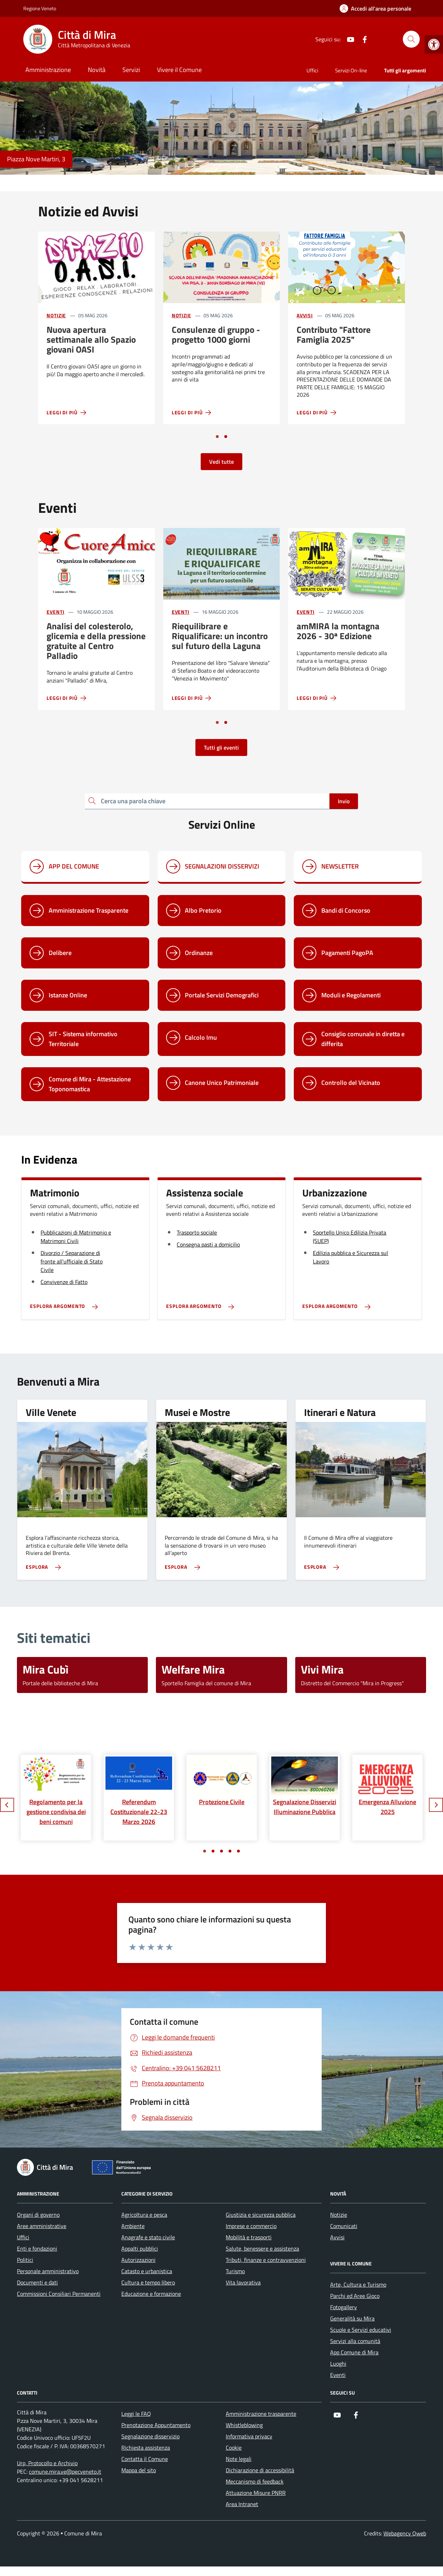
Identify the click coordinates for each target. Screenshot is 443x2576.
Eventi (55, 612)
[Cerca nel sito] (411, 39)
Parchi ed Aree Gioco (355, 2296)
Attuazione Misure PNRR (256, 2492)
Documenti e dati (37, 2282)
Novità (96, 69)
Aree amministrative (41, 2226)
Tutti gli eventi (221, 747)
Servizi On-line (351, 70)
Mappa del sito (138, 2470)
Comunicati (343, 2226)
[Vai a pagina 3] (221, 1851)
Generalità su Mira (352, 2318)
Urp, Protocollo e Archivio (47, 2463)
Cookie (234, 2447)
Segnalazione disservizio (150, 2436)
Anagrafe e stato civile (148, 2237)
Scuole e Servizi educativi (360, 2329)
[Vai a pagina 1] (217, 436)
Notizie (56, 315)
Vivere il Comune (179, 69)
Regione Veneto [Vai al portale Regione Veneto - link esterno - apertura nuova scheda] (39, 8)
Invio (344, 801)
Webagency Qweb (404, 2533)
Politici (25, 2260)
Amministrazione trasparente (261, 2413)
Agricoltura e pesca (144, 2214)
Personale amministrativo (48, 2271)
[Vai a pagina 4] (230, 1851)
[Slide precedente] (7, 1805)
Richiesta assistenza (145, 2447)
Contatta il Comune (144, 2459)
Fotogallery (343, 2307)
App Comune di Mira (354, 2352)
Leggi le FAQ (136, 2413)
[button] (434, 44)
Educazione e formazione (151, 2293)
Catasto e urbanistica (146, 2271)
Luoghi (338, 2363)
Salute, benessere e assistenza (262, 2248)
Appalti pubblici (139, 2248)
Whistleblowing (244, 2425)
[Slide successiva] (436, 1805)
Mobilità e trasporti (249, 2237)
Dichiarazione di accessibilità (260, 2470)
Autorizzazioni (138, 2260)
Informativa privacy (249, 2436)
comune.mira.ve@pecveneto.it (65, 2471)
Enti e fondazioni (37, 2248)
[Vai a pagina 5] (238, 1851)
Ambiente (133, 2226)
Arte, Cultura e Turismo (358, 2284)
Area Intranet (242, 2504)
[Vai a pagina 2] (225, 436)
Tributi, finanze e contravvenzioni (266, 2260)
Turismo (235, 2271)
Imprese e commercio (251, 2226)
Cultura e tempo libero (148, 2282)
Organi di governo (38, 2214)
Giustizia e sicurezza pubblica (261, 2214)
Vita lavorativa (243, 2282)
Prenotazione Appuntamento (155, 2425)
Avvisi (304, 315)
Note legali (238, 2459)
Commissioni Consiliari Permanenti (59, 2293)
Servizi (131, 69)
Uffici (312, 70)
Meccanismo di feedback (255, 2481)
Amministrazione (48, 69)
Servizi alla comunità (355, 2341)
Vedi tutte (221, 461)
